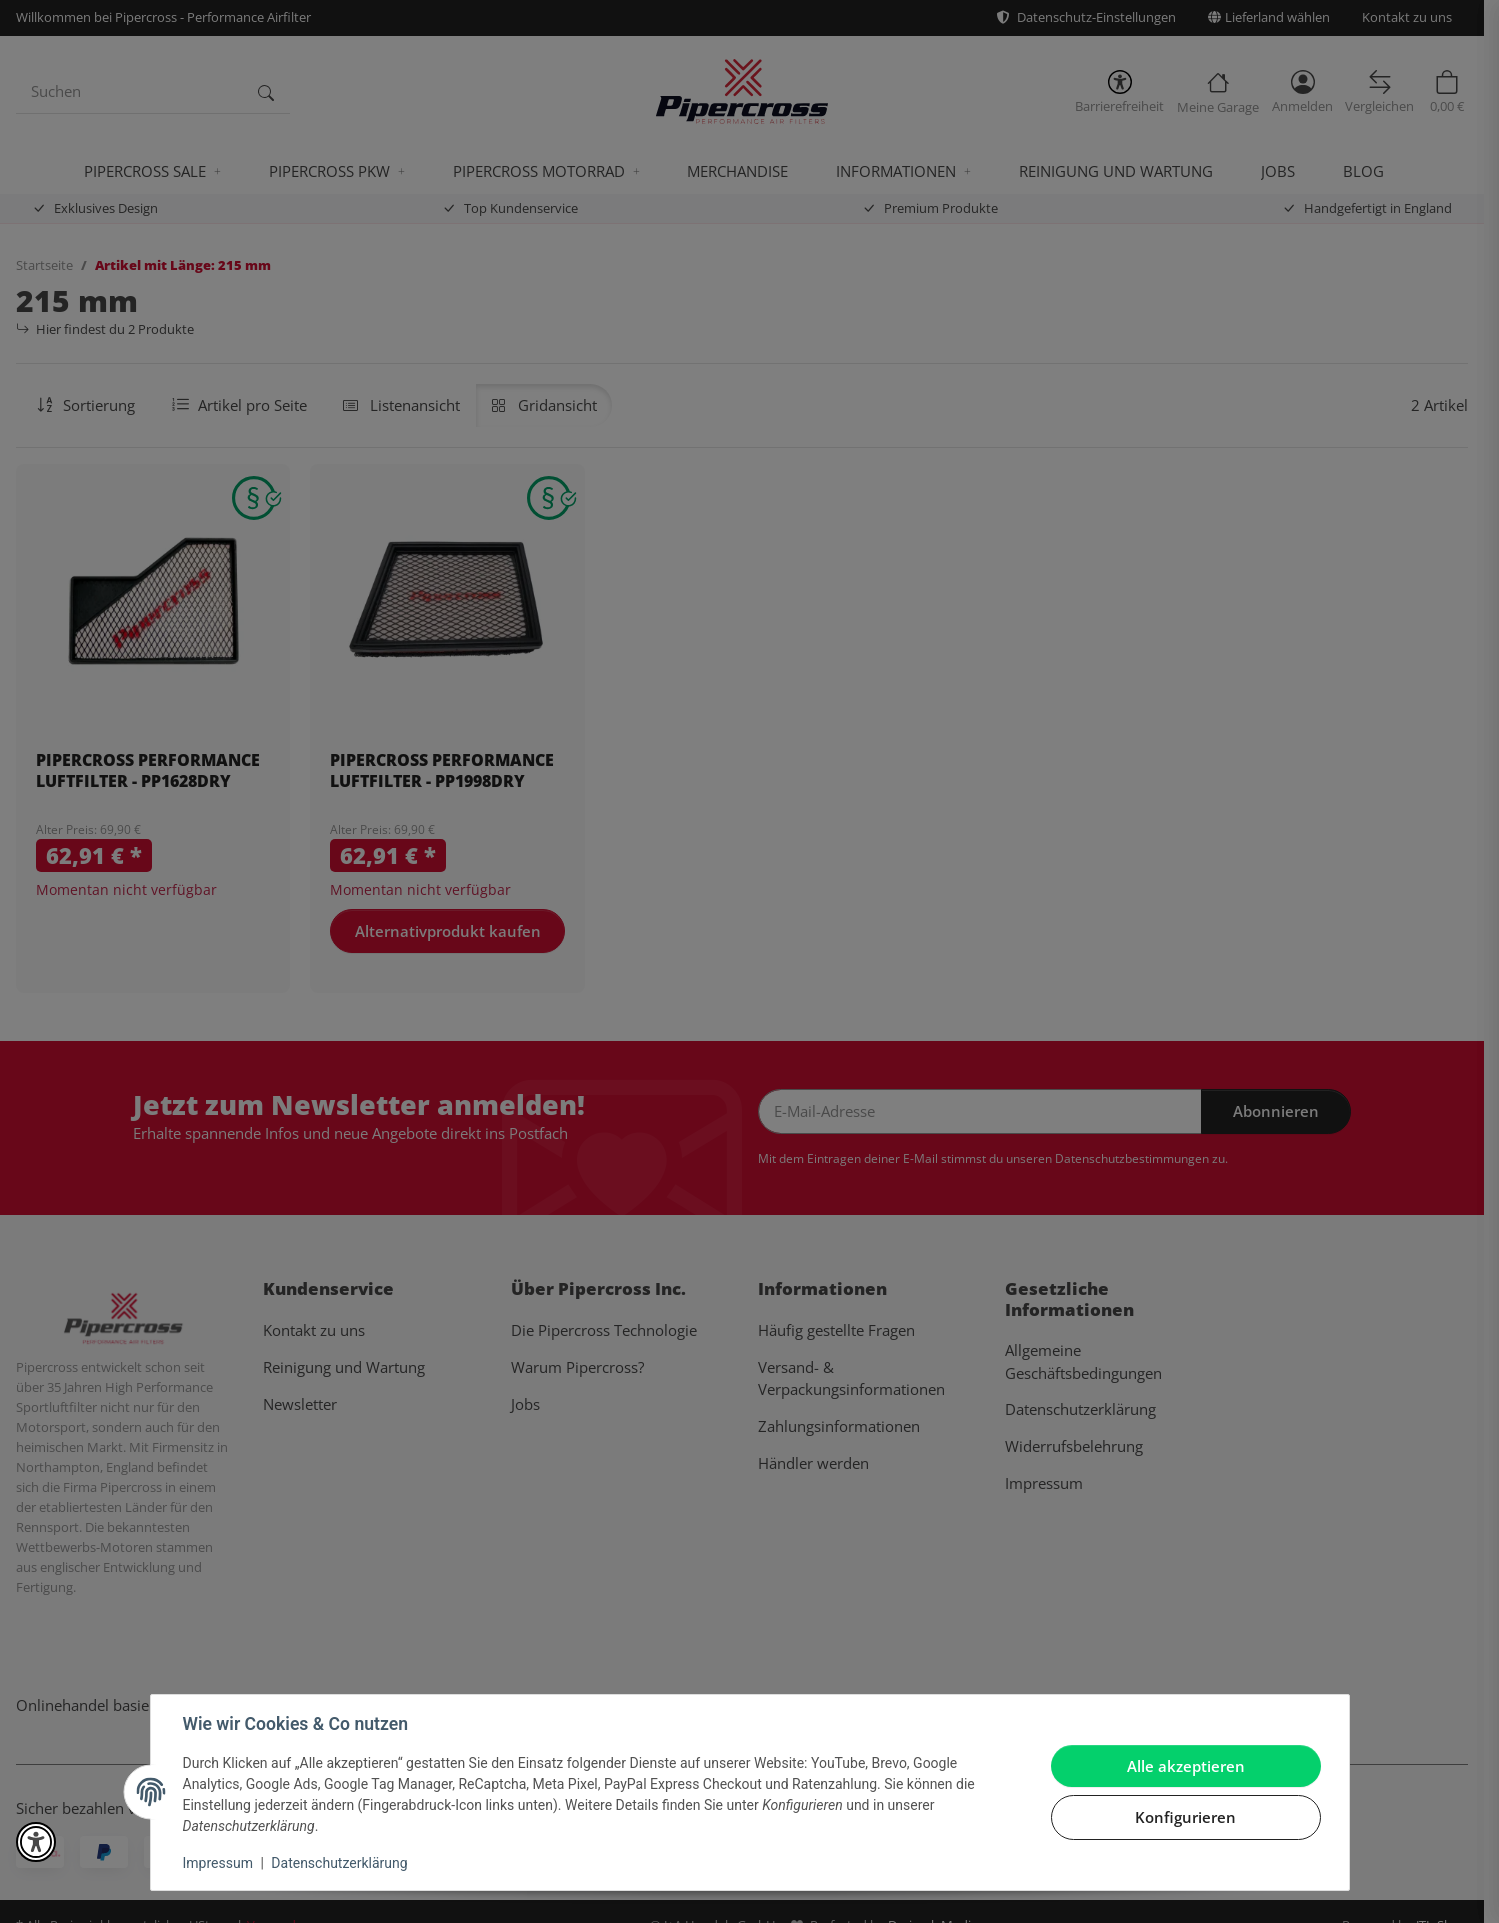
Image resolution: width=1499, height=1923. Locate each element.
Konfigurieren (1185, 1817)
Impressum (218, 1863)
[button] (36, 1842)
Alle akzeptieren (1186, 1766)
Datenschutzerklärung (339, 1863)
